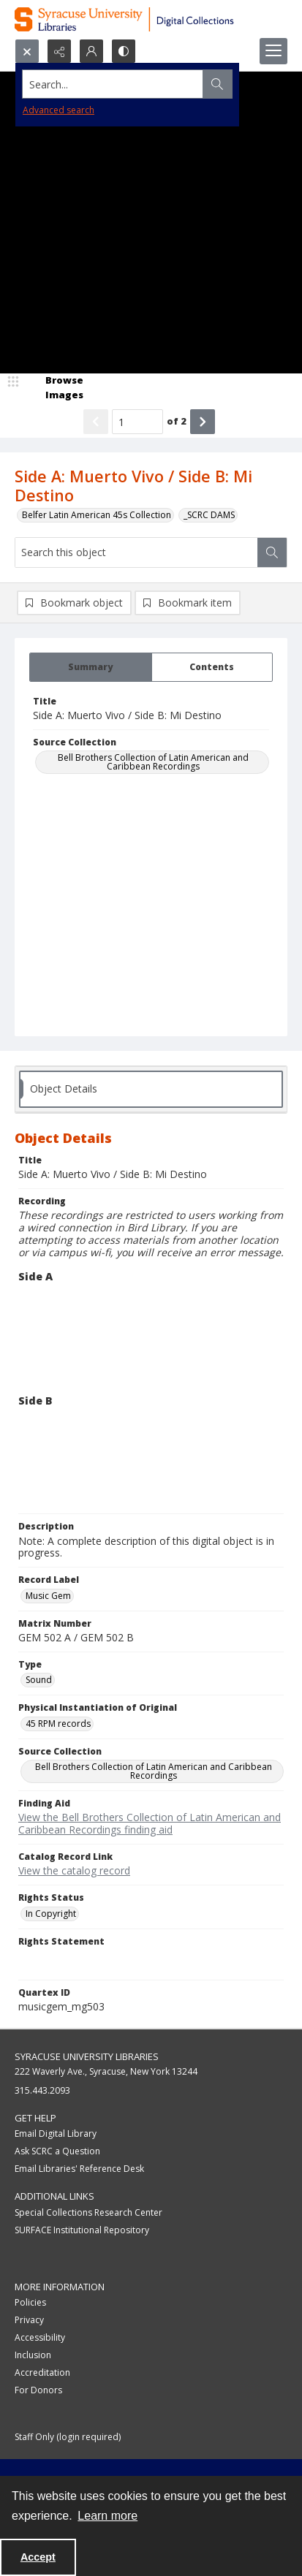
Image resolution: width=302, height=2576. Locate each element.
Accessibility (40, 2337)
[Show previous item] (95, 421)
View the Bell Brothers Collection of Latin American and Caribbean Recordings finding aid (149, 1823)
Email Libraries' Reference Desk (79, 2168)
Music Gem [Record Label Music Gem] (48, 1595)
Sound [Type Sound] (39, 1679)
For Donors (38, 2390)
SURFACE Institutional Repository (82, 2230)
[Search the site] (122, 84)
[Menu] (273, 51)
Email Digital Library (56, 2133)
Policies (30, 2302)
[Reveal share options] (59, 51)
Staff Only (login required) (68, 2437)
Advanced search (58, 110)
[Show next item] (202, 421)
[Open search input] (27, 51)
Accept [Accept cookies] (38, 2557)
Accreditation (42, 2372)
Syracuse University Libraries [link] (87, 2056)
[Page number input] (137, 421)
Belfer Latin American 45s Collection (96, 515)
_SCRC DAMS (209, 515)
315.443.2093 (42, 2090)
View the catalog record (74, 1870)
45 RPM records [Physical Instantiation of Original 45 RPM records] (58, 1723)
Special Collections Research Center (88, 2212)
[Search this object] (136, 552)
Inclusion (33, 2355)
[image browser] (55, 387)
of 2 (176, 421)
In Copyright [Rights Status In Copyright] (51, 1913)
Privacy (29, 2320)
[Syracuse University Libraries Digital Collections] (151, 19)
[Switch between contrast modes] (123, 51)
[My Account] (91, 51)
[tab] (90, 667)
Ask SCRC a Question (57, 2151)
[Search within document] (272, 552)
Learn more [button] (107, 2515)
